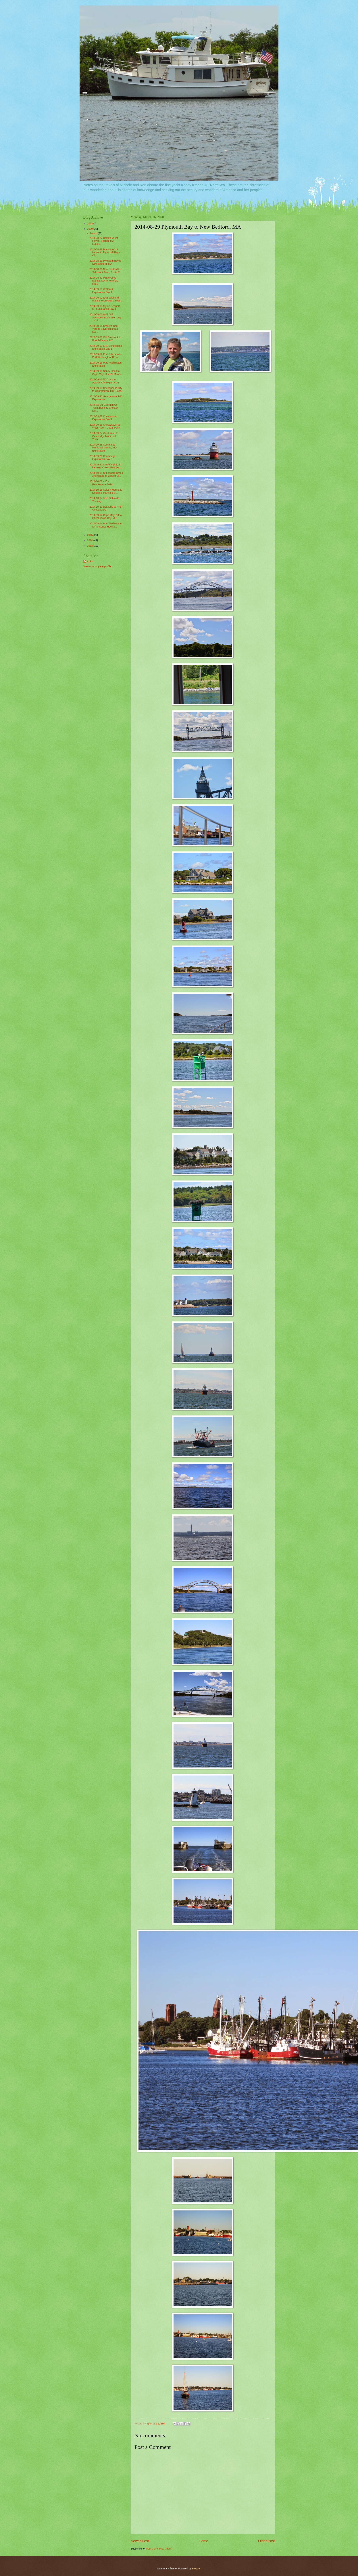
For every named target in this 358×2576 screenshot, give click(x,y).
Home (203, 2541)
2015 (90, 535)
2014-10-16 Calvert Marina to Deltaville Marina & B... (105, 491)
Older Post (266, 2541)
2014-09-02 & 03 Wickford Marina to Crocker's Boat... (105, 299)
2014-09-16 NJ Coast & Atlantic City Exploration (104, 381)
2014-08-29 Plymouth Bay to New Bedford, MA (105, 262)
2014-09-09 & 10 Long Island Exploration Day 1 (105, 347)
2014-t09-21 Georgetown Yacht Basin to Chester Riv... (103, 408)
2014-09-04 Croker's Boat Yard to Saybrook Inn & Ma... (103, 329)
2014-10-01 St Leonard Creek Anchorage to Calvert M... (106, 474)
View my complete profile (97, 566)
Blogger (196, 2568)
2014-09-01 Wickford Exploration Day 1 (101, 291)
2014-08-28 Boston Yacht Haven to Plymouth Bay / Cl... (104, 252)
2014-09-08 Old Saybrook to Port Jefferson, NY (105, 339)
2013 (90, 545)
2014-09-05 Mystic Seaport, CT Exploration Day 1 (104, 308)
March (94, 233)
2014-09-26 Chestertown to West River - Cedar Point (104, 426)
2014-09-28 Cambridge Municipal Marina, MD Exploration (102, 447)
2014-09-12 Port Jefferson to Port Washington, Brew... (105, 356)
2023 (90, 223)
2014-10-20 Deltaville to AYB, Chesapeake (105, 508)
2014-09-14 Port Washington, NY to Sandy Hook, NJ (105, 525)
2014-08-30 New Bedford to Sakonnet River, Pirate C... (105, 271)
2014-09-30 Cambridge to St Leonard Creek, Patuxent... (105, 466)
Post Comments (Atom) (159, 2548)
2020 (90, 229)
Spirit (90, 561)
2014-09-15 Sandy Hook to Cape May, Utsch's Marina (105, 373)
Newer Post (140, 2541)
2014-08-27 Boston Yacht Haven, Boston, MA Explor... (103, 241)
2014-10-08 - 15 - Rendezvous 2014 (100, 483)
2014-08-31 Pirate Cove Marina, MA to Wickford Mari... (103, 280)
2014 (90, 540)
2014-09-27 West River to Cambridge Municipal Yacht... (103, 436)
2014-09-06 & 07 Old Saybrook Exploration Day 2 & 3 (105, 317)
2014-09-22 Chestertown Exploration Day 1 (103, 418)
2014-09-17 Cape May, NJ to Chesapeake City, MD (105, 517)
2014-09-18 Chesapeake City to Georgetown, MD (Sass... (106, 390)
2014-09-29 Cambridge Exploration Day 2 (102, 458)
